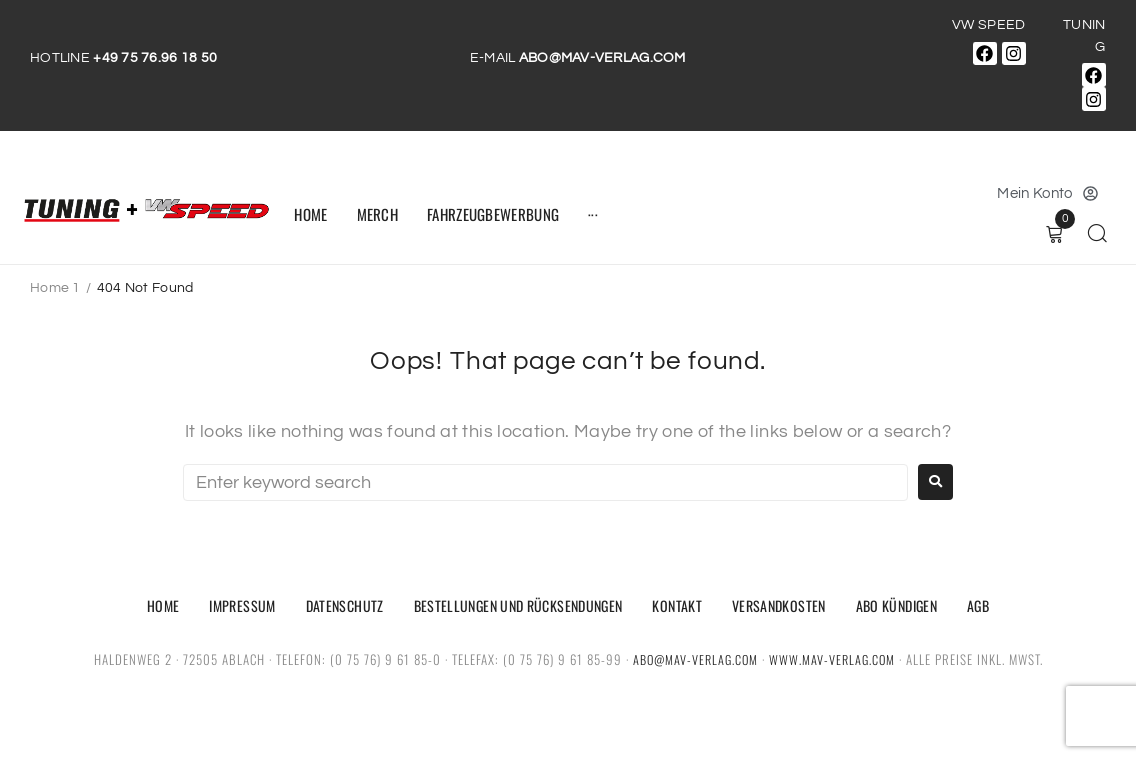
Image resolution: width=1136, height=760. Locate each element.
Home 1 (55, 288)
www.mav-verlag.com (834, 659)
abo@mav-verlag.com (693, 659)
